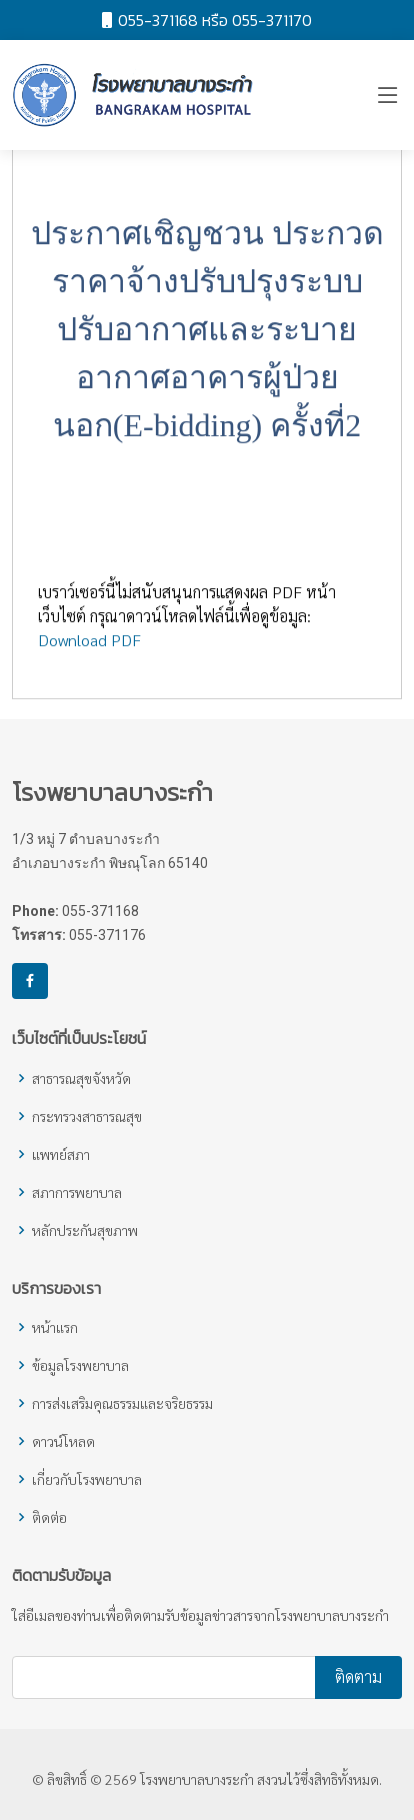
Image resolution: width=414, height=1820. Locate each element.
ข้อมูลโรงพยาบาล (80, 1365)
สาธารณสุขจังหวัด (81, 1078)
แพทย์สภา (61, 1154)
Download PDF (89, 649)
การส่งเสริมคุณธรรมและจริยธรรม (122, 1403)
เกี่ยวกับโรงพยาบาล (87, 1479)
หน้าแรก (55, 1327)
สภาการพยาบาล (77, 1192)
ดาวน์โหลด (63, 1441)
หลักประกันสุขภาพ (85, 1230)
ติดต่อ (49, 1517)
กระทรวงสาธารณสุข (87, 1116)
